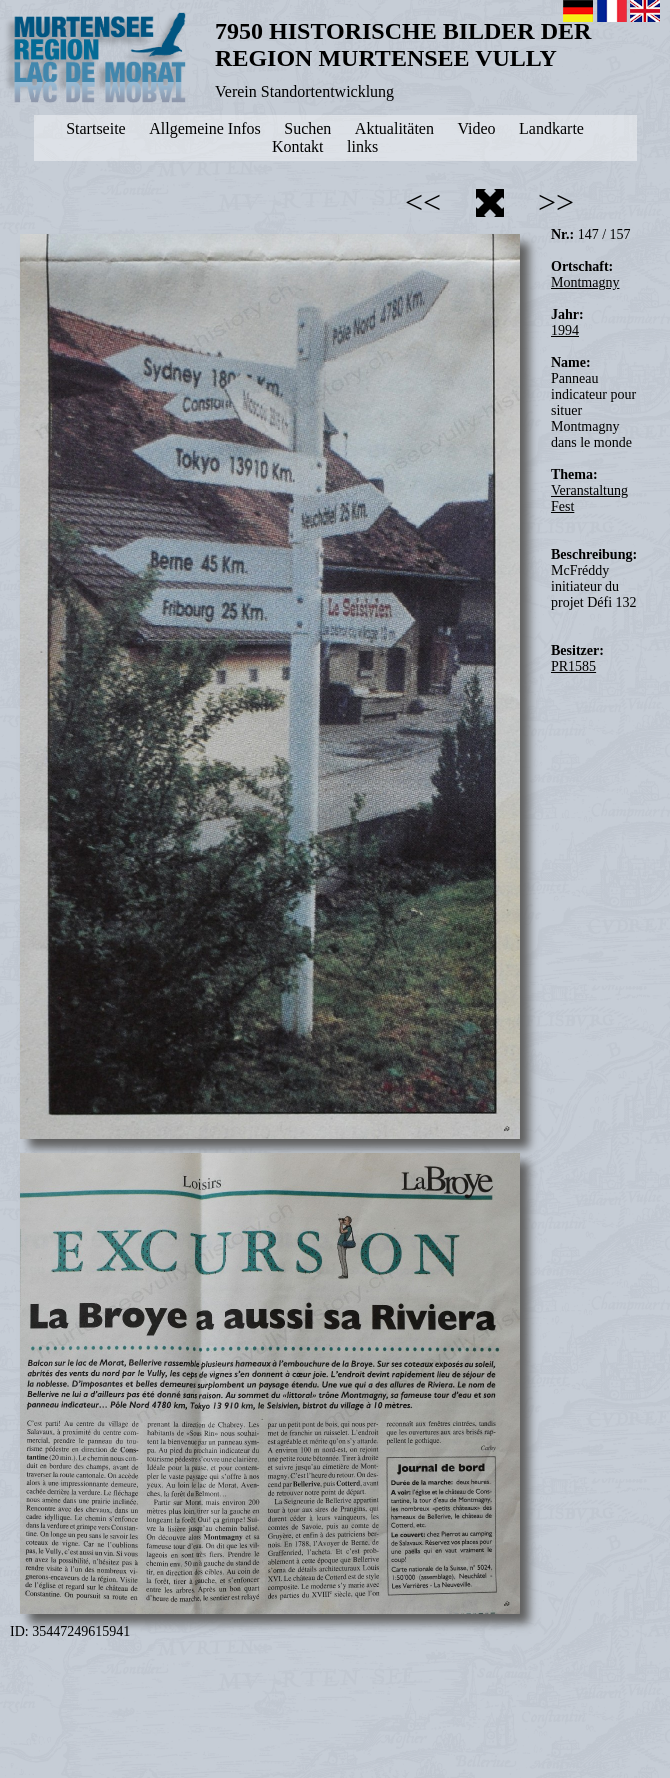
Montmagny (585, 282)
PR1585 (573, 666)
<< (423, 202)
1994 (565, 330)
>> (556, 202)
